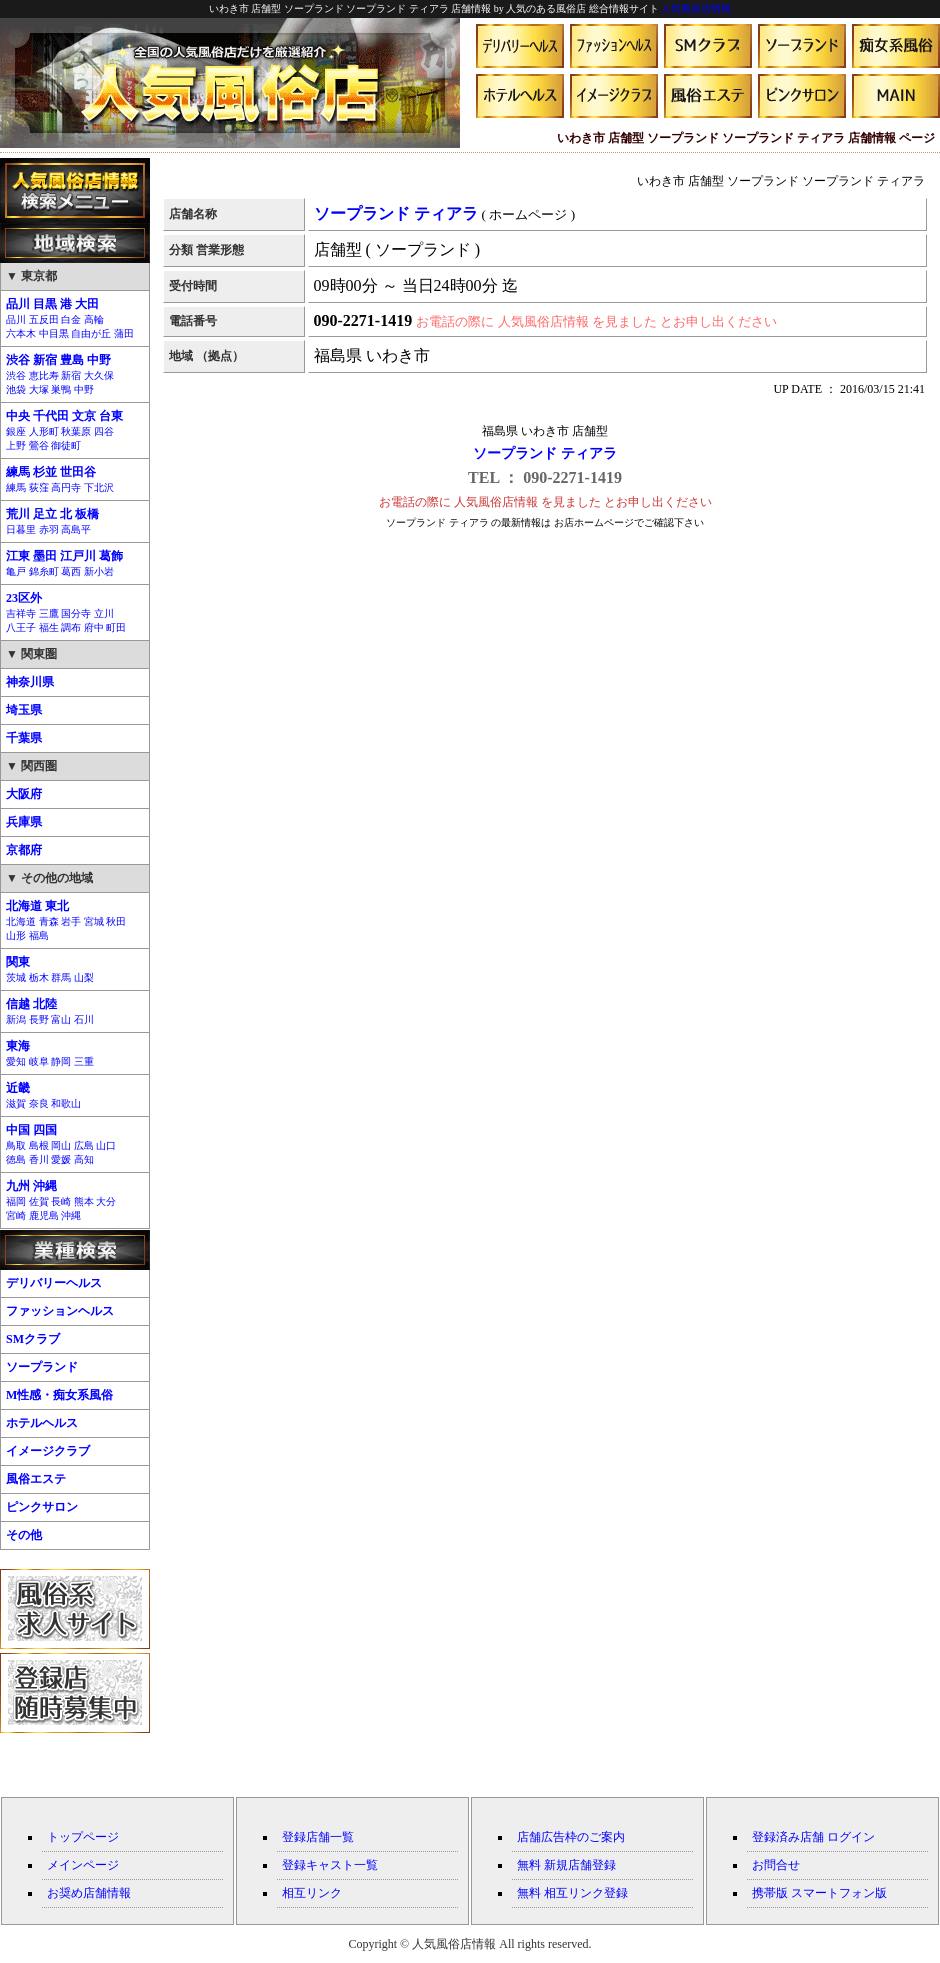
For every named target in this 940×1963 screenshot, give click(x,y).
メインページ (83, 1865)
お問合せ (776, 1865)
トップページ (83, 1837)
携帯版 (770, 1893)
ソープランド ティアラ (545, 453)
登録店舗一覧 (318, 1837)
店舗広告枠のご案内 (571, 1837)
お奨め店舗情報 (89, 1893)
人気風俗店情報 (696, 8)
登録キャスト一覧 (330, 1865)
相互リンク (312, 1893)
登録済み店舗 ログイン (813, 1837)
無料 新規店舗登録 (566, 1865)
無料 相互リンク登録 (572, 1893)
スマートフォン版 (839, 1893)
